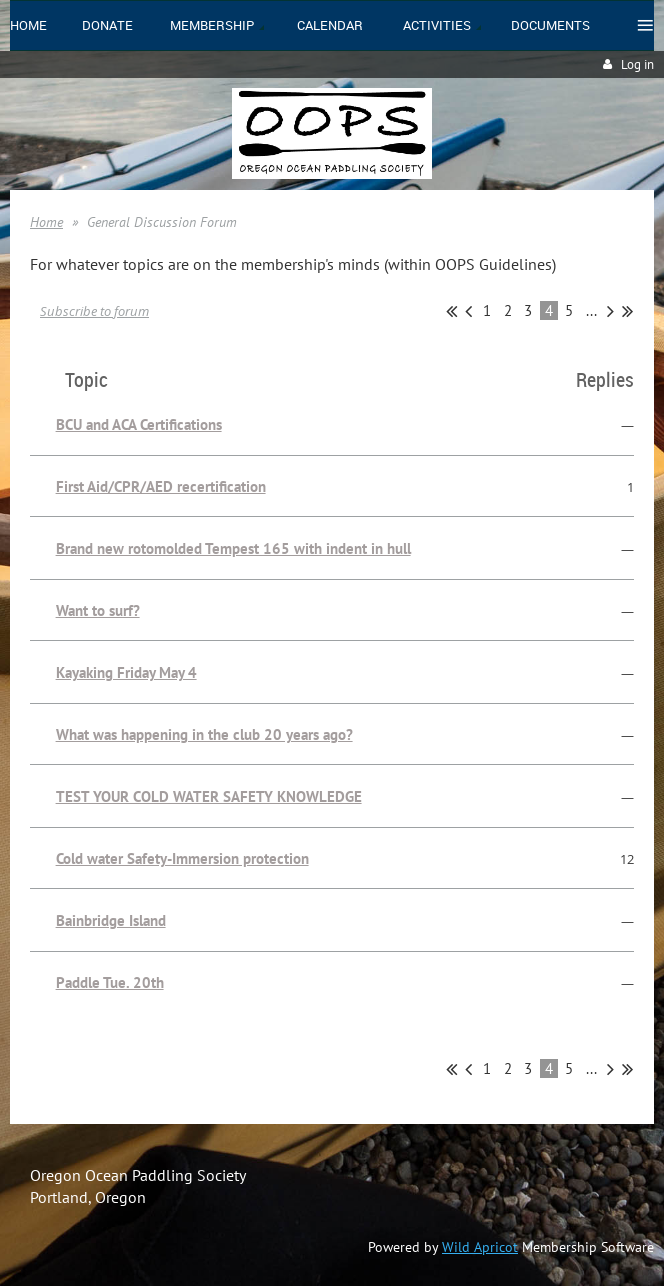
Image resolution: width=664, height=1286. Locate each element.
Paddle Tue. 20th (110, 982)
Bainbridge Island (111, 920)
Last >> (627, 311)
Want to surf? (98, 610)
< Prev (468, 311)
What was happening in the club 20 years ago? (204, 734)
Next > (610, 311)
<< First (451, 311)
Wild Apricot (480, 1247)
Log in (637, 64)
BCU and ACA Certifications (139, 424)
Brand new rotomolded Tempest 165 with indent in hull (233, 548)
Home (46, 222)
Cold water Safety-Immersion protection (182, 858)
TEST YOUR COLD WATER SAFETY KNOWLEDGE (209, 796)
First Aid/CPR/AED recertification (161, 486)
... (591, 310)
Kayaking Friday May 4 (126, 672)
